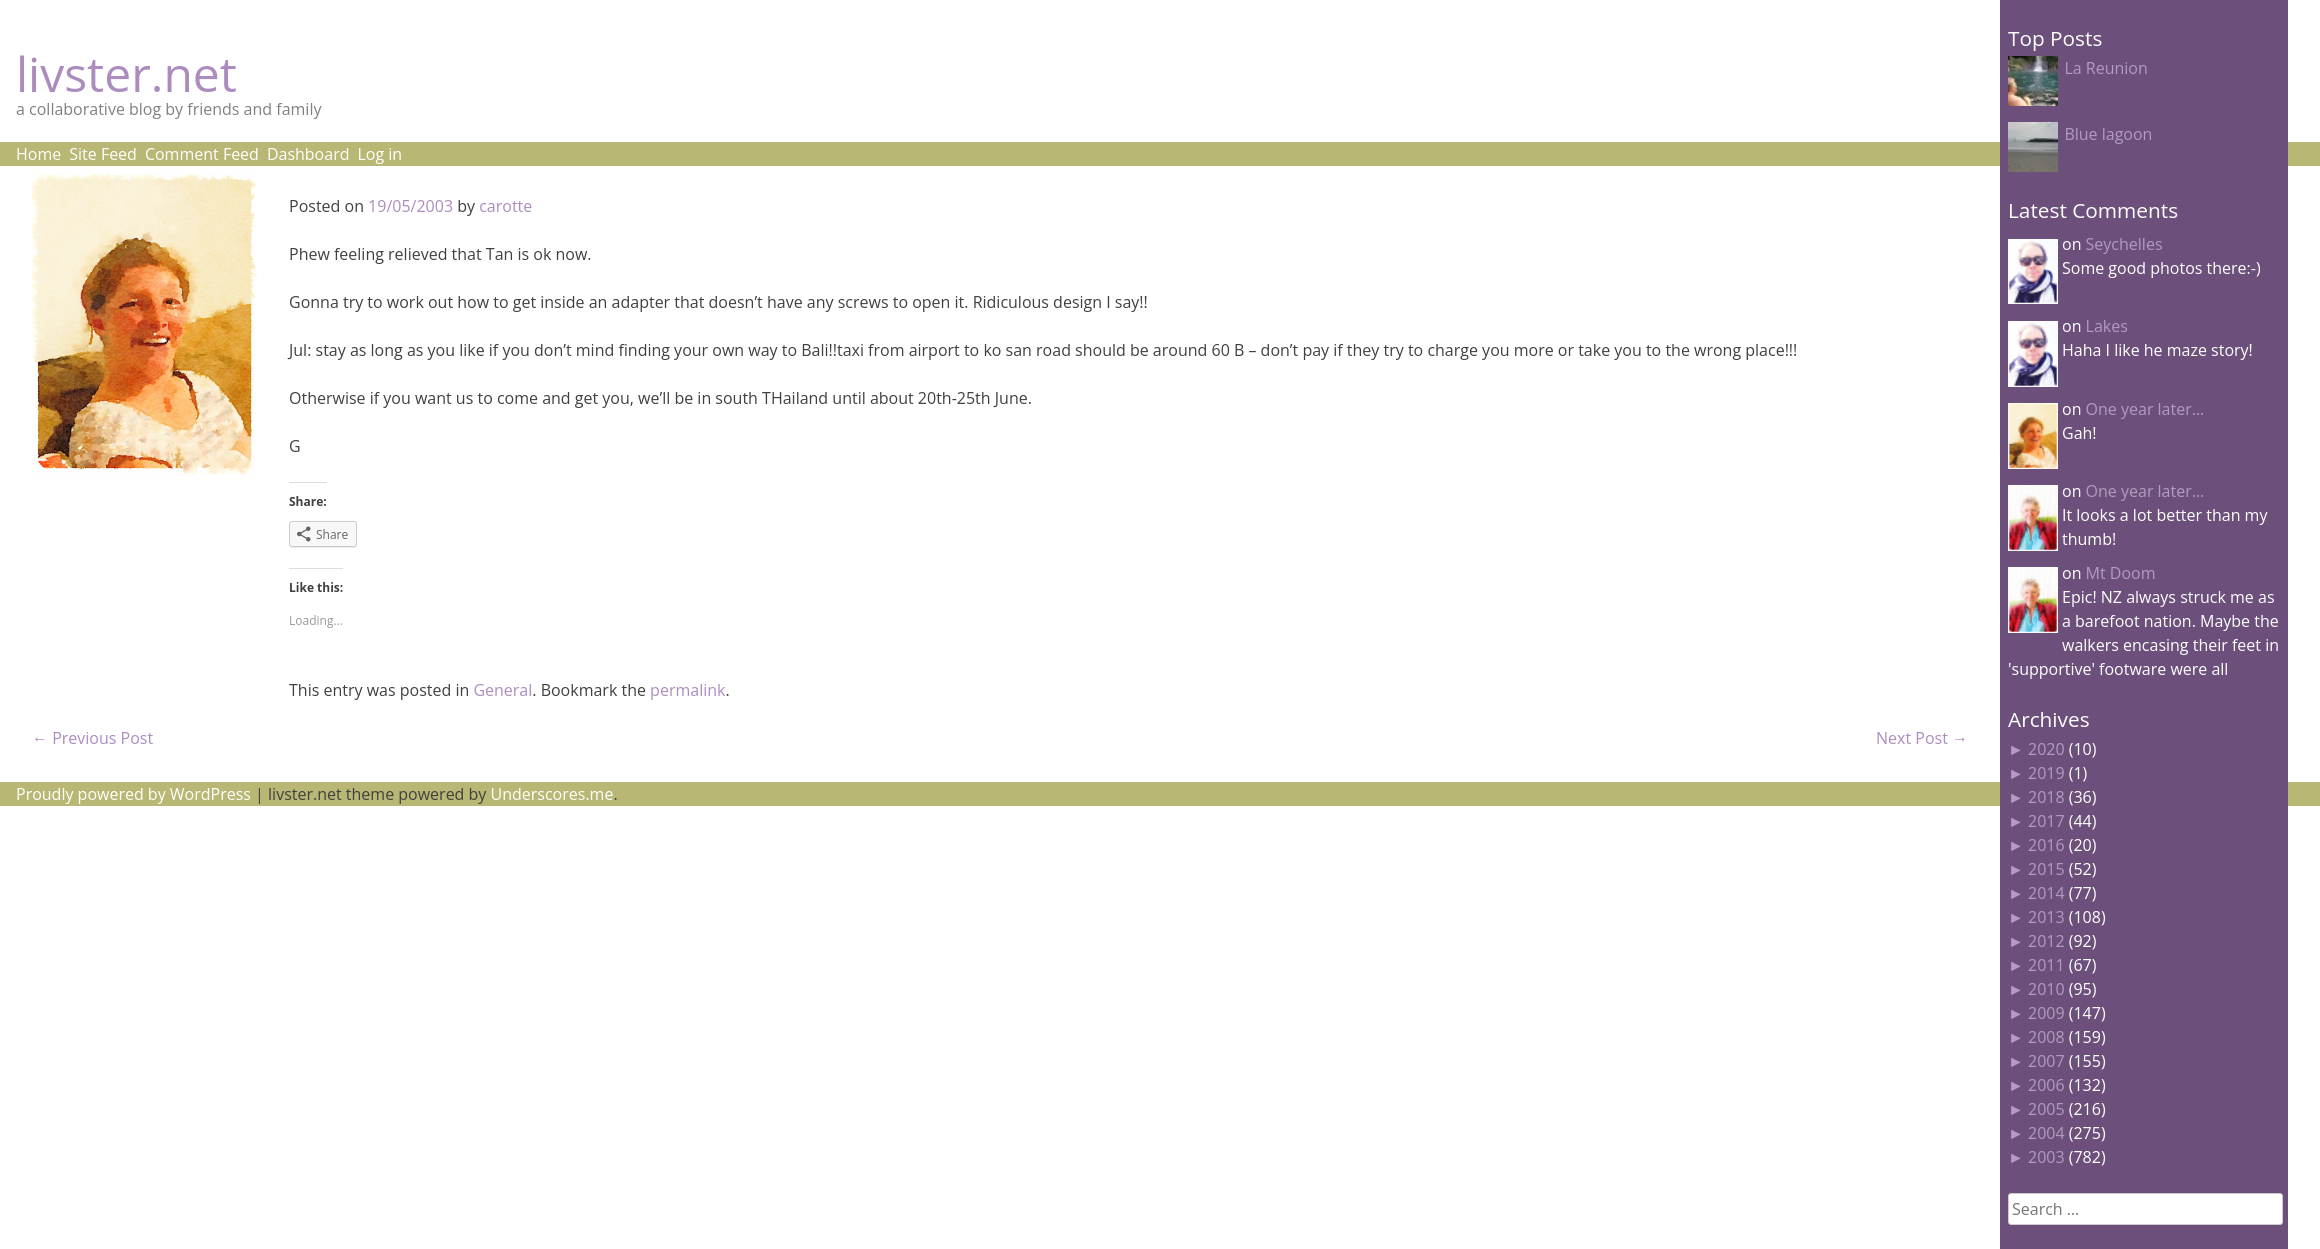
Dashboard (308, 154)
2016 (2046, 845)
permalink (687, 690)
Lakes (2107, 326)
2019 (2046, 773)
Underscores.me (552, 794)
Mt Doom (2121, 573)
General (502, 690)
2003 (2046, 1157)
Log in (379, 154)
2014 (2046, 893)
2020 (2046, 749)
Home (38, 154)
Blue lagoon (2108, 134)
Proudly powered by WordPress (133, 794)
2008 (2046, 1037)
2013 (2046, 917)
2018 (2046, 797)
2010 (2046, 989)
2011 (2046, 965)
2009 (2046, 1013)
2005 (2046, 1109)
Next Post (1922, 738)
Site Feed (103, 154)
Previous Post (92, 738)
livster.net (126, 73)
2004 (2046, 1133)
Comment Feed (202, 154)
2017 (2046, 821)
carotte (505, 206)
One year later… (2145, 409)
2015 (2046, 869)
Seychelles (2124, 244)
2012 (2046, 941)
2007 (2046, 1061)
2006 (2046, 1085)
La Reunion (2105, 68)
